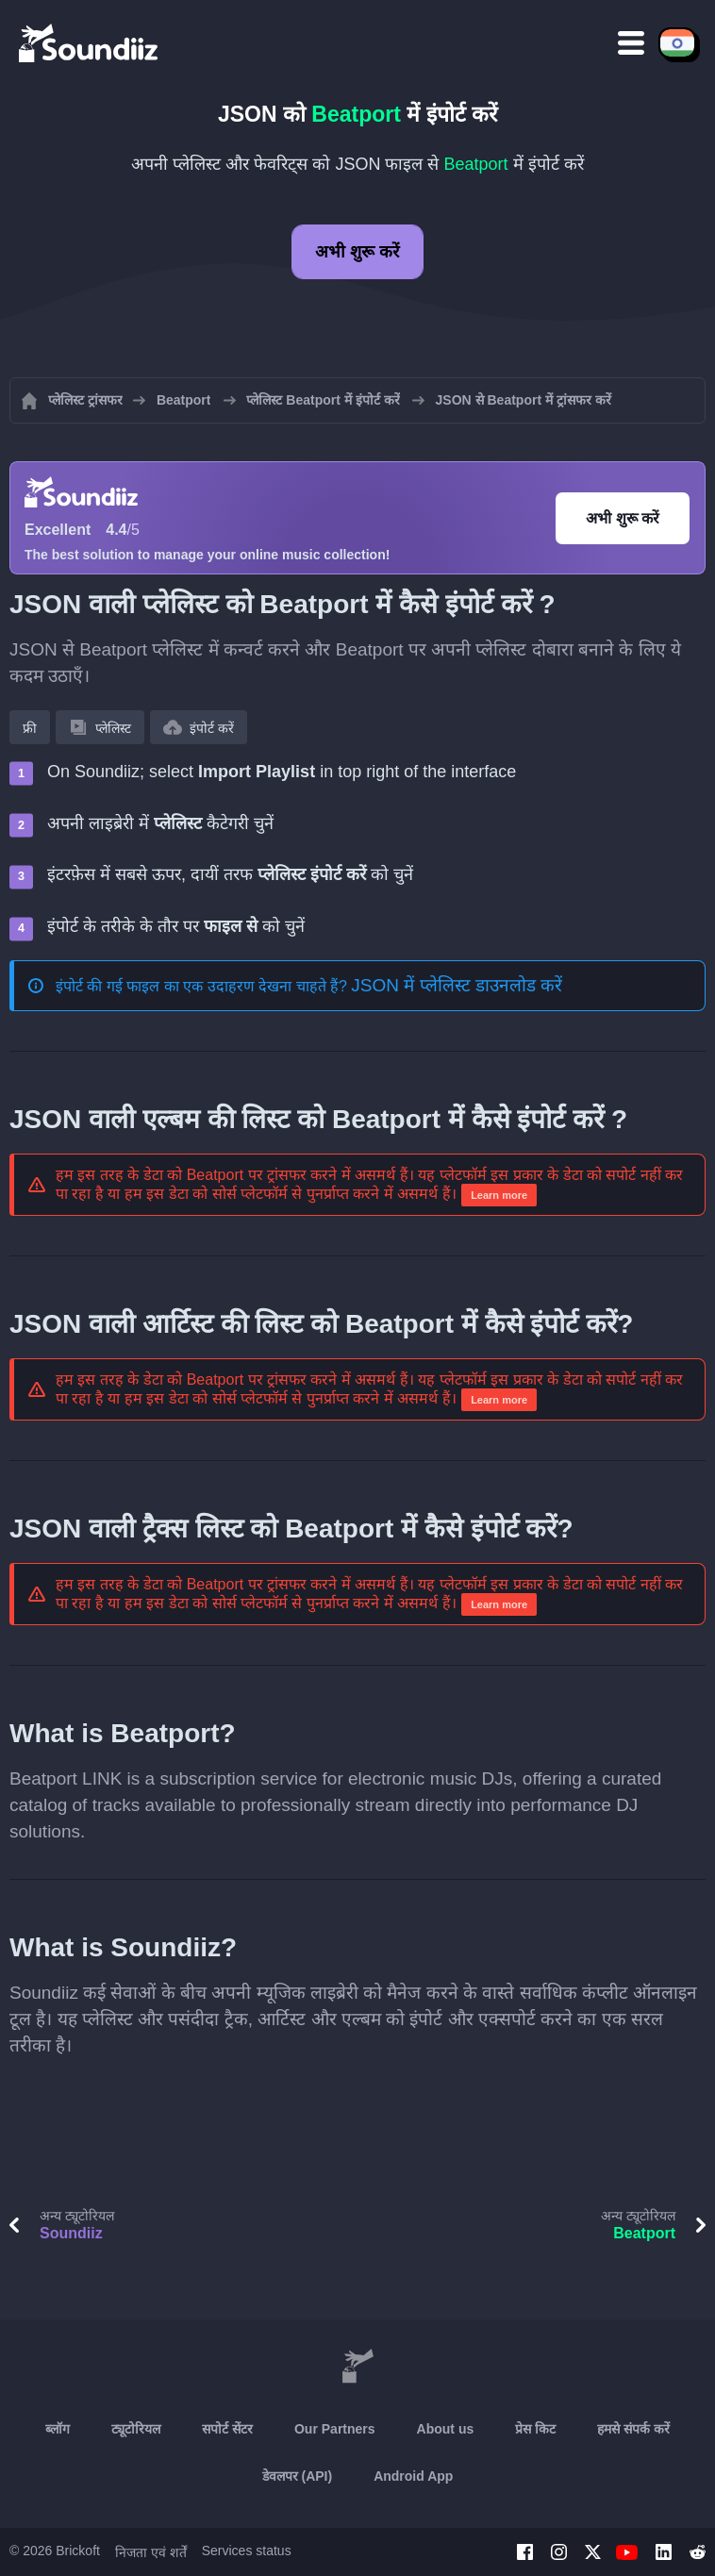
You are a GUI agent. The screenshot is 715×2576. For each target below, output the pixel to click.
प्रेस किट (535, 2428)
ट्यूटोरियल (135, 2428)
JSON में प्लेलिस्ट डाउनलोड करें (456, 985)
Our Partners (334, 2428)
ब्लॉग (57, 2428)
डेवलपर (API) (297, 2476)
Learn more (499, 1195)
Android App (413, 2476)
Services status (246, 2550)
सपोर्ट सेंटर (227, 2428)
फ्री (30, 728)
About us (445, 2428)
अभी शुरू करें (357, 251)
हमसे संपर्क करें (633, 2428)
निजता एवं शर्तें (151, 2552)
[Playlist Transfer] (89, 42)
